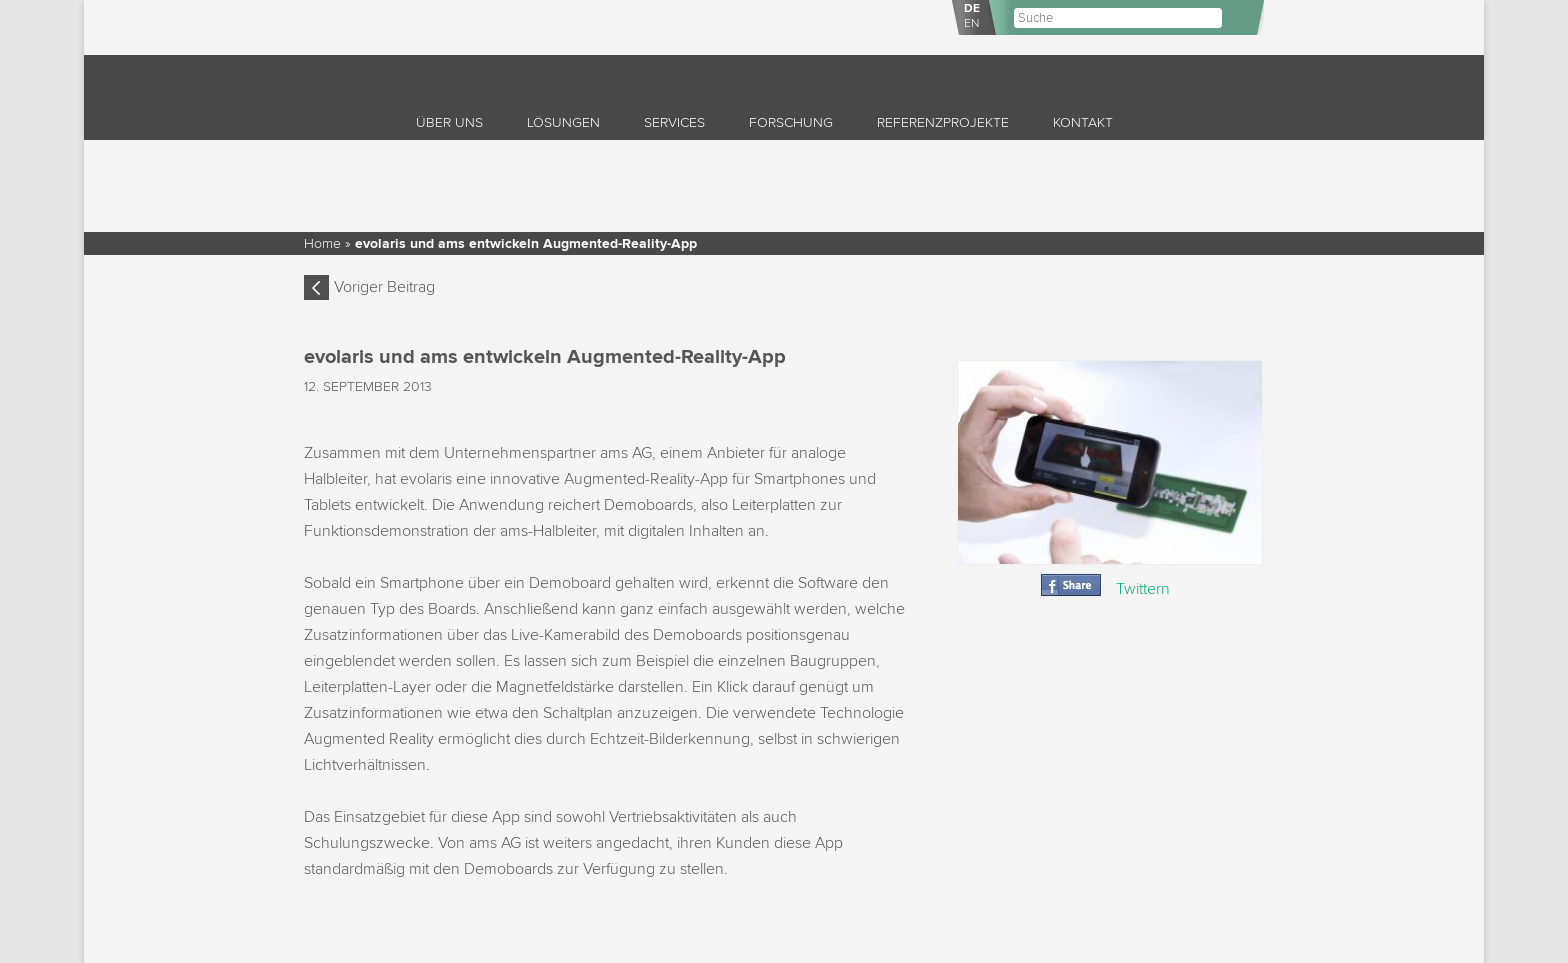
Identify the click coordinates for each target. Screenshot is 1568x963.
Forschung (791, 122)
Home (322, 243)
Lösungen (563, 122)
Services (674, 122)
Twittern (1143, 589)
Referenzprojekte (943, 122)
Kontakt (1083, 122)
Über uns (449, 122)
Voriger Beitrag (384, 287)
